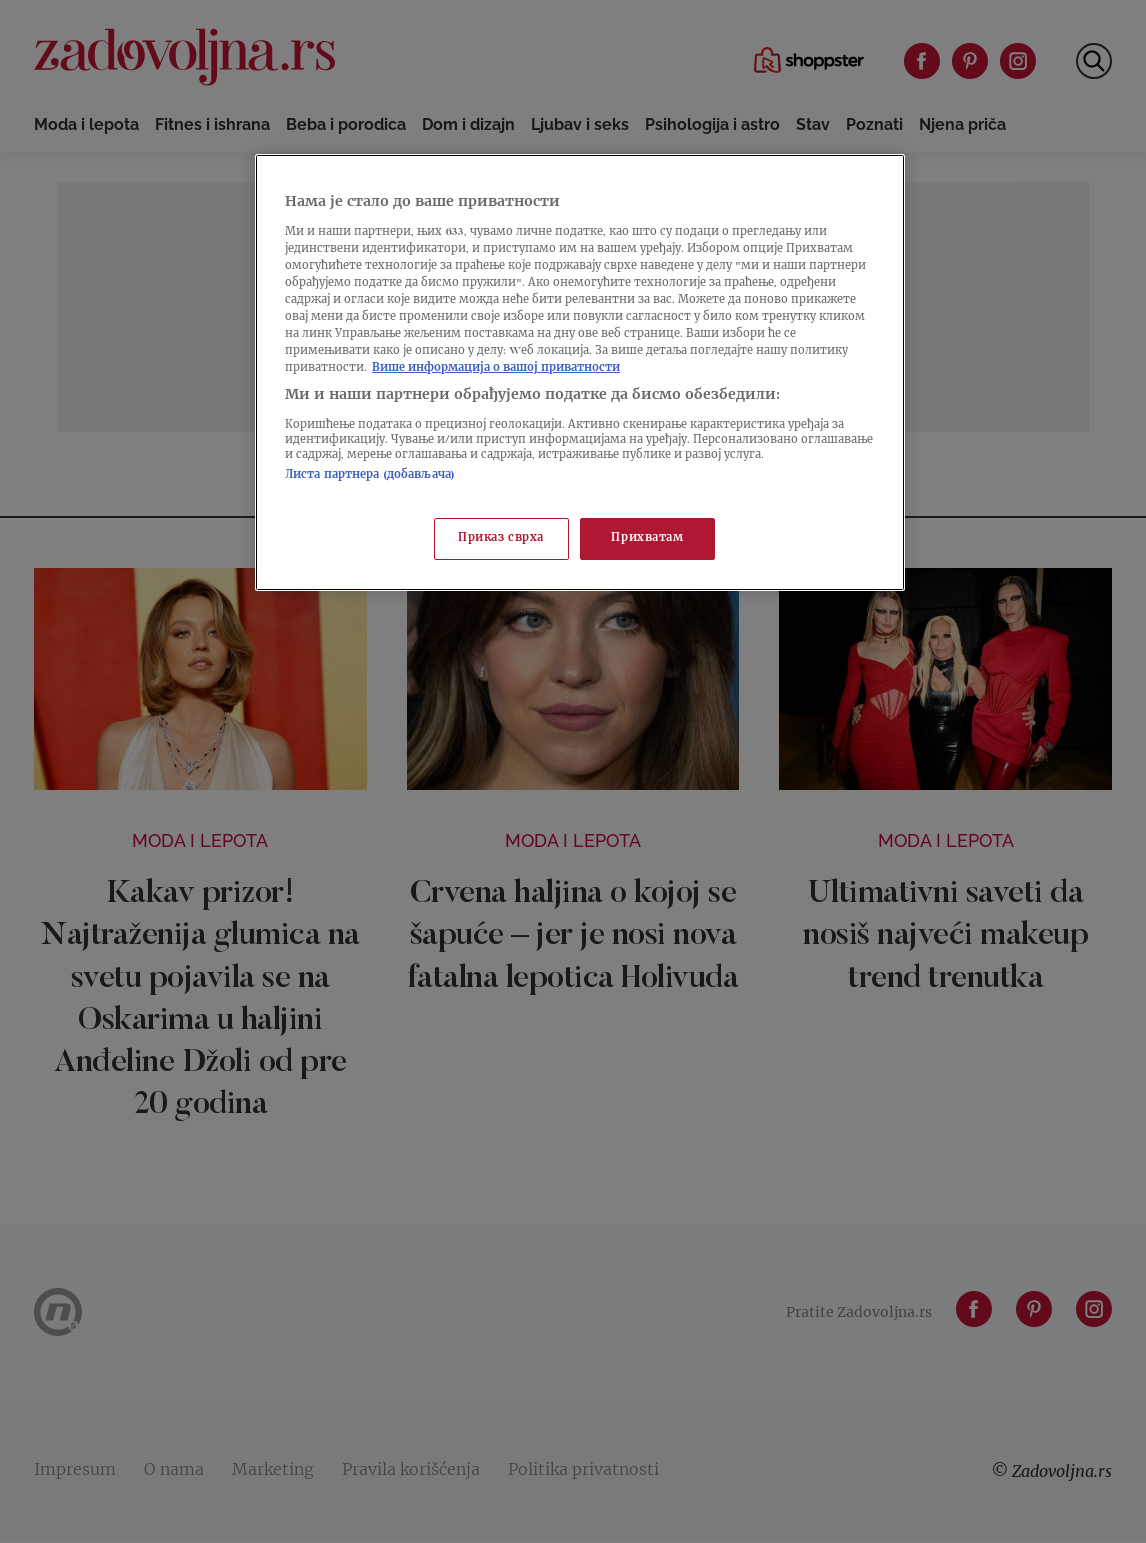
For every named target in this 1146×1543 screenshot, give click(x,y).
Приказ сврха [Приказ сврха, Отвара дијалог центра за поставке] (501, 538)
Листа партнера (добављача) (370, 475)
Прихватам (647, 538)
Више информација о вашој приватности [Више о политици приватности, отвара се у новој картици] (496, 368)
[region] (580, 372)
